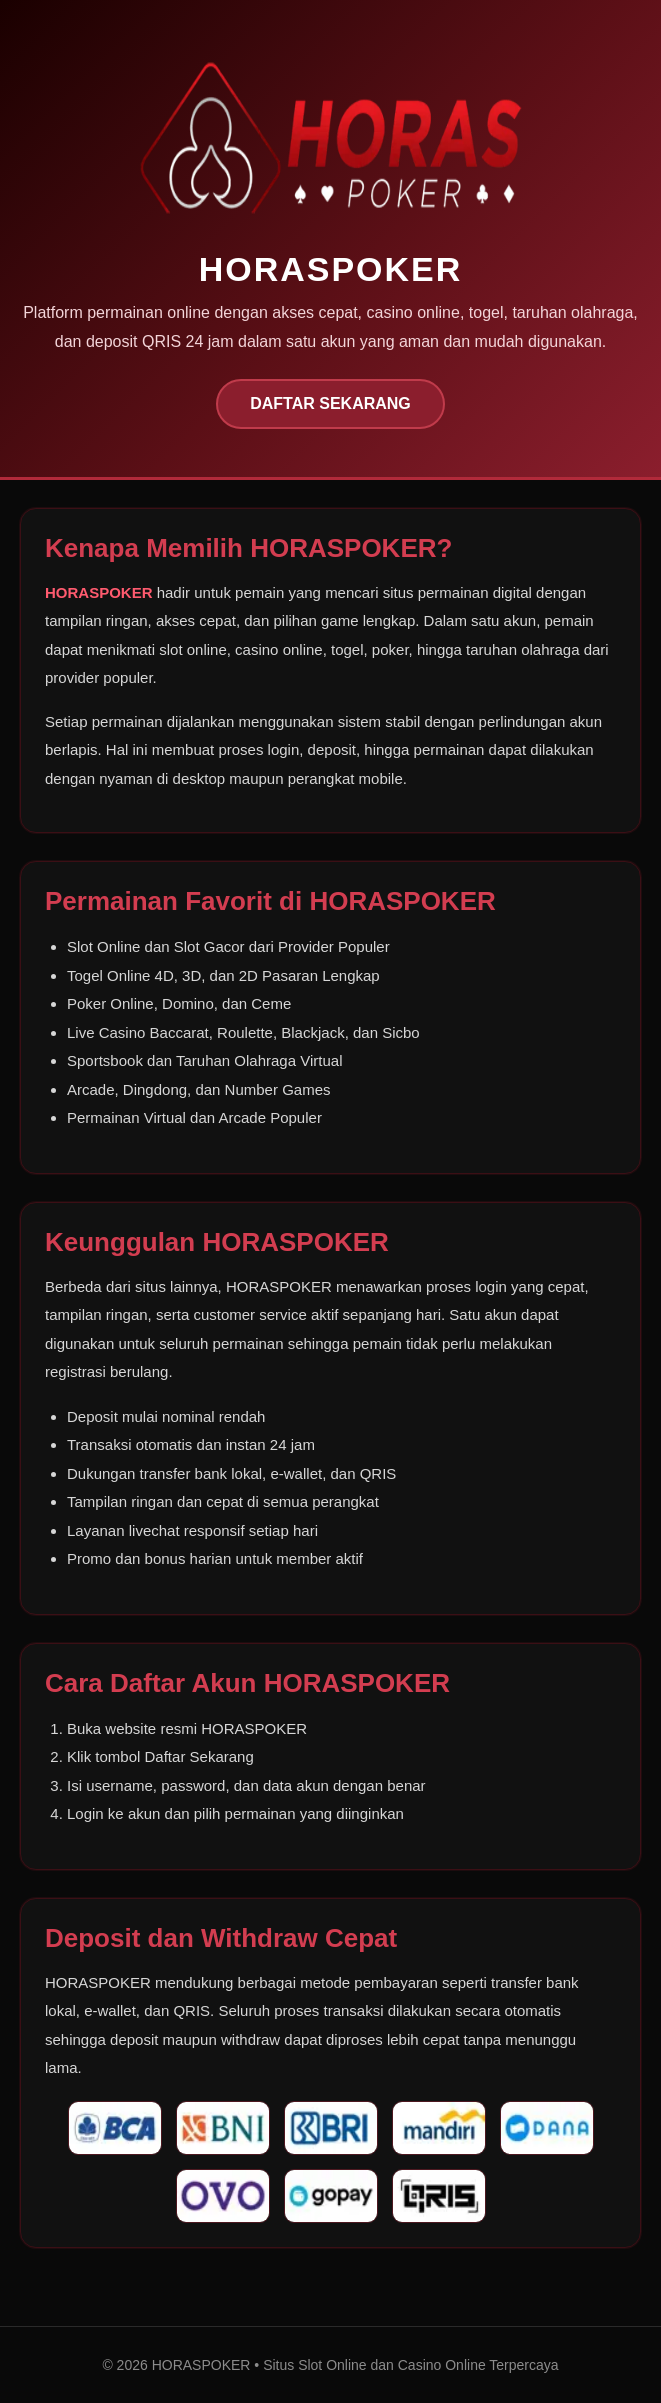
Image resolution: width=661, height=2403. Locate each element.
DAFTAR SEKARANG (330, 403)
